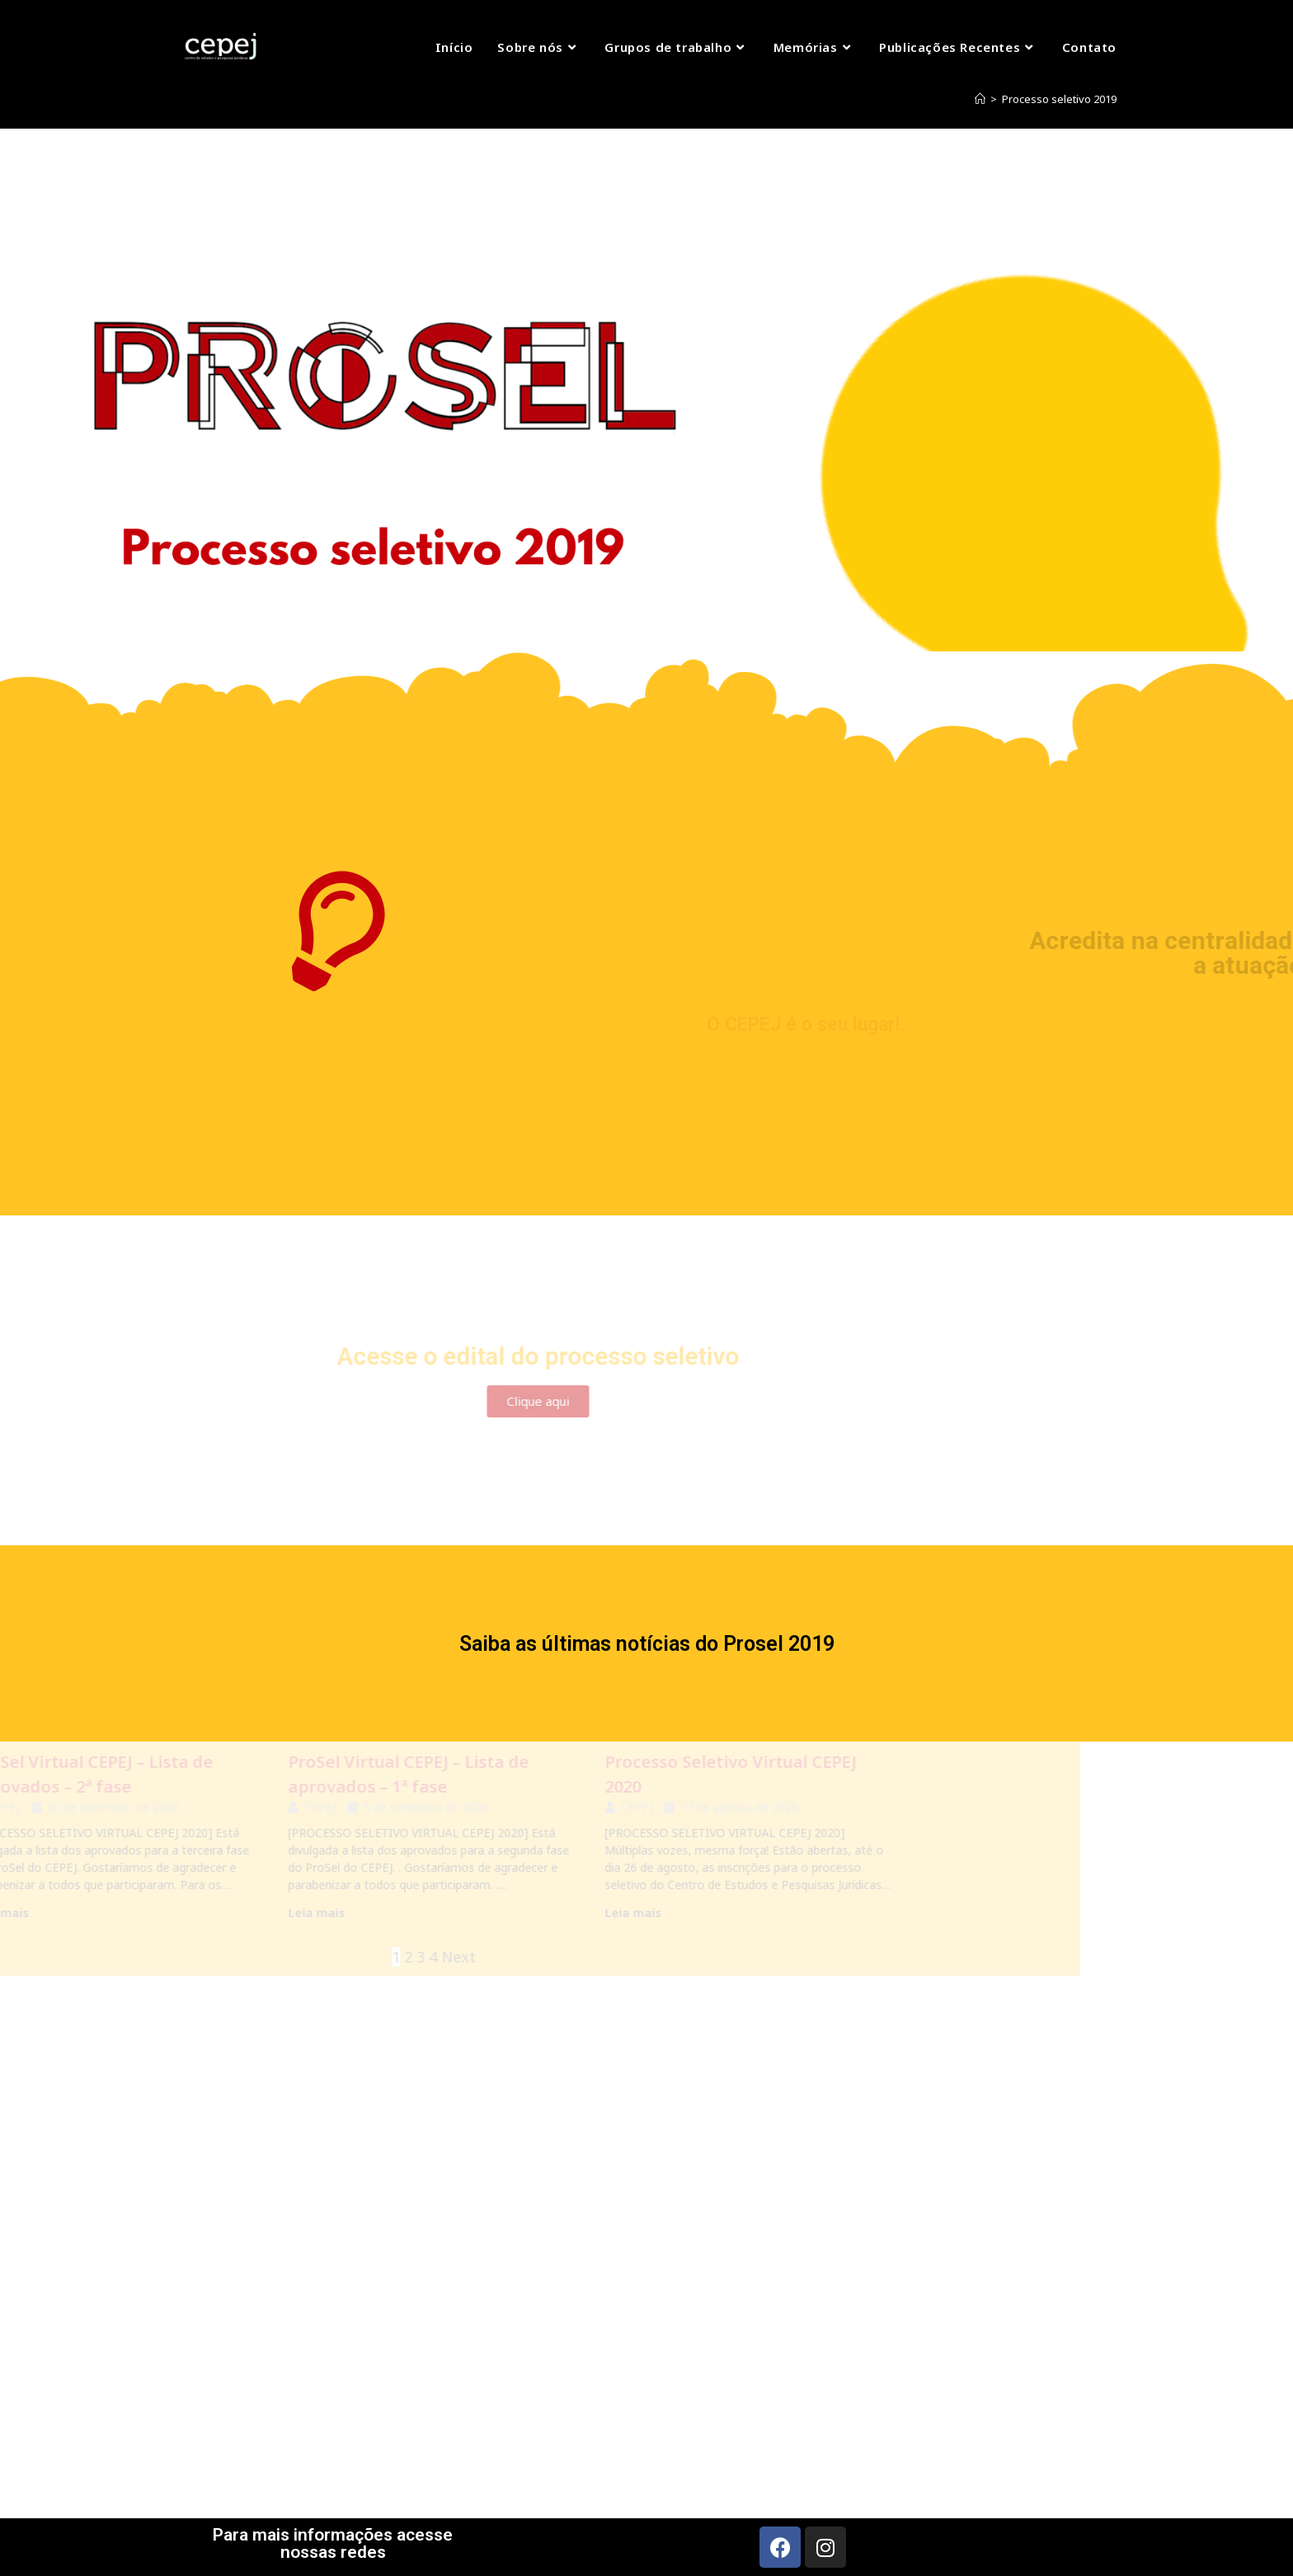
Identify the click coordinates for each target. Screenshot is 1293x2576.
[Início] (980, 99)
